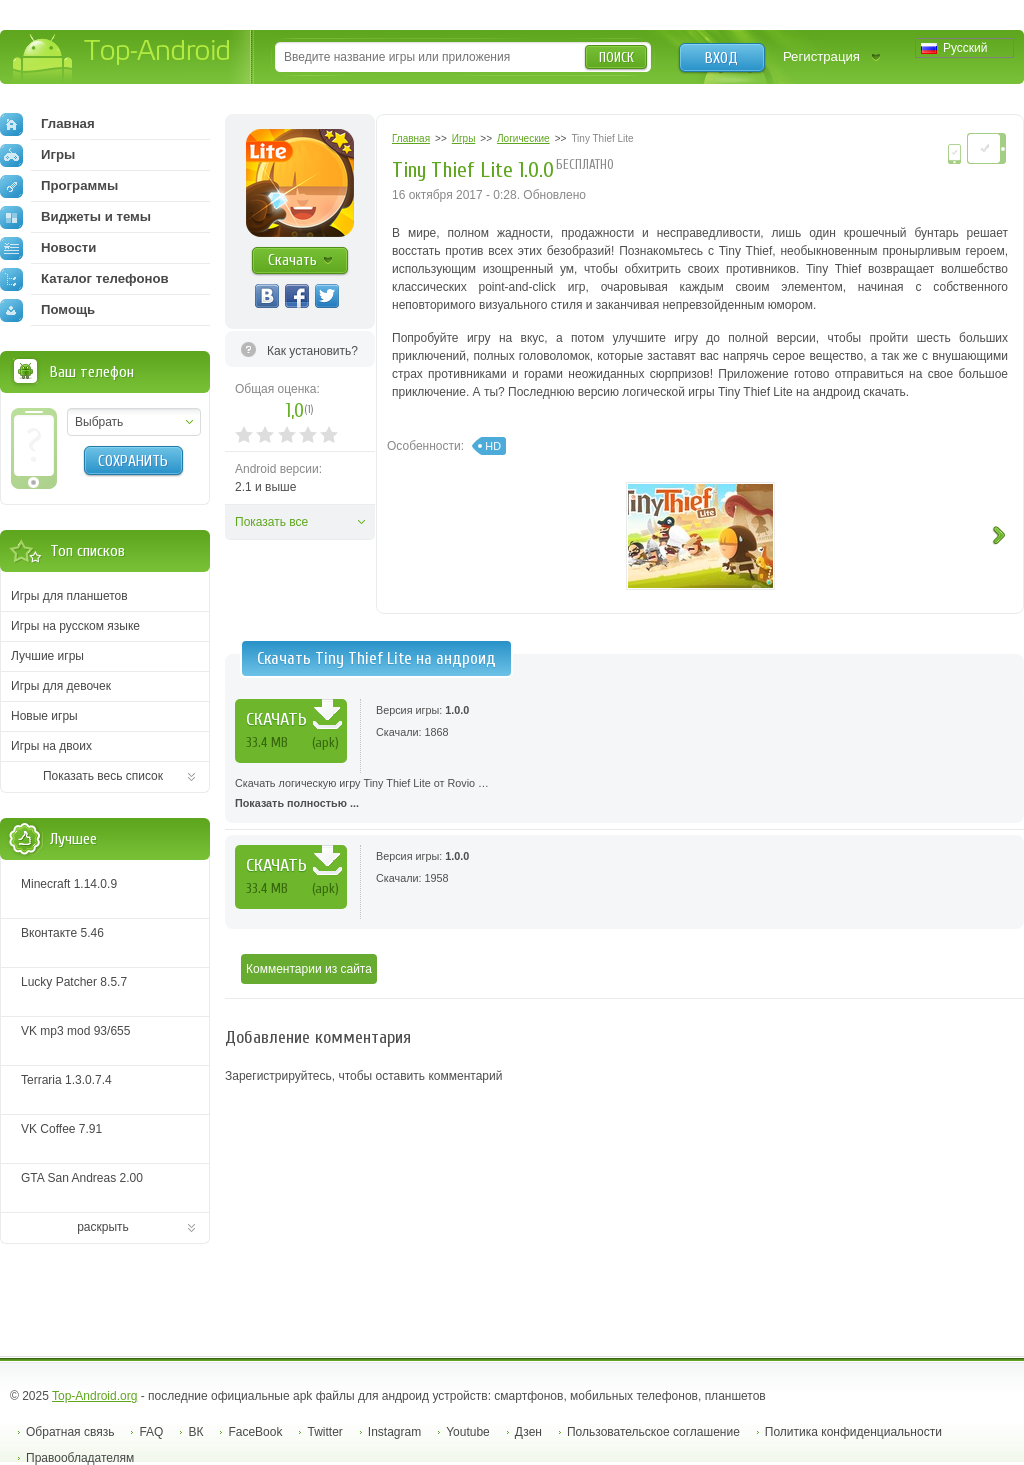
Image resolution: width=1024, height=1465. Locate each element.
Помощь (47, 310)
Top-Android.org (94, 1396)
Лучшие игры (47, 656)
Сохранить (133, 461)
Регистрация (821, 56)
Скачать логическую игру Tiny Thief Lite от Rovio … (624, 795)
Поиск (616, 57)
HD (493, 446)
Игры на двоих (51, 746)
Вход (721, 58)
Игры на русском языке (75, 626)
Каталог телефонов (84, 279)
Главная (47, 124)
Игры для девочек (61, 686)
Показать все (271, 522)
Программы (59, 186)
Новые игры (44, 716)
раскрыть (103, 1227)
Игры (37, 155)
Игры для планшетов (69, 596)
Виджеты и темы (75, 217)
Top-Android (122, 58)
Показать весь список (103, 776)
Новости (48, 248)
